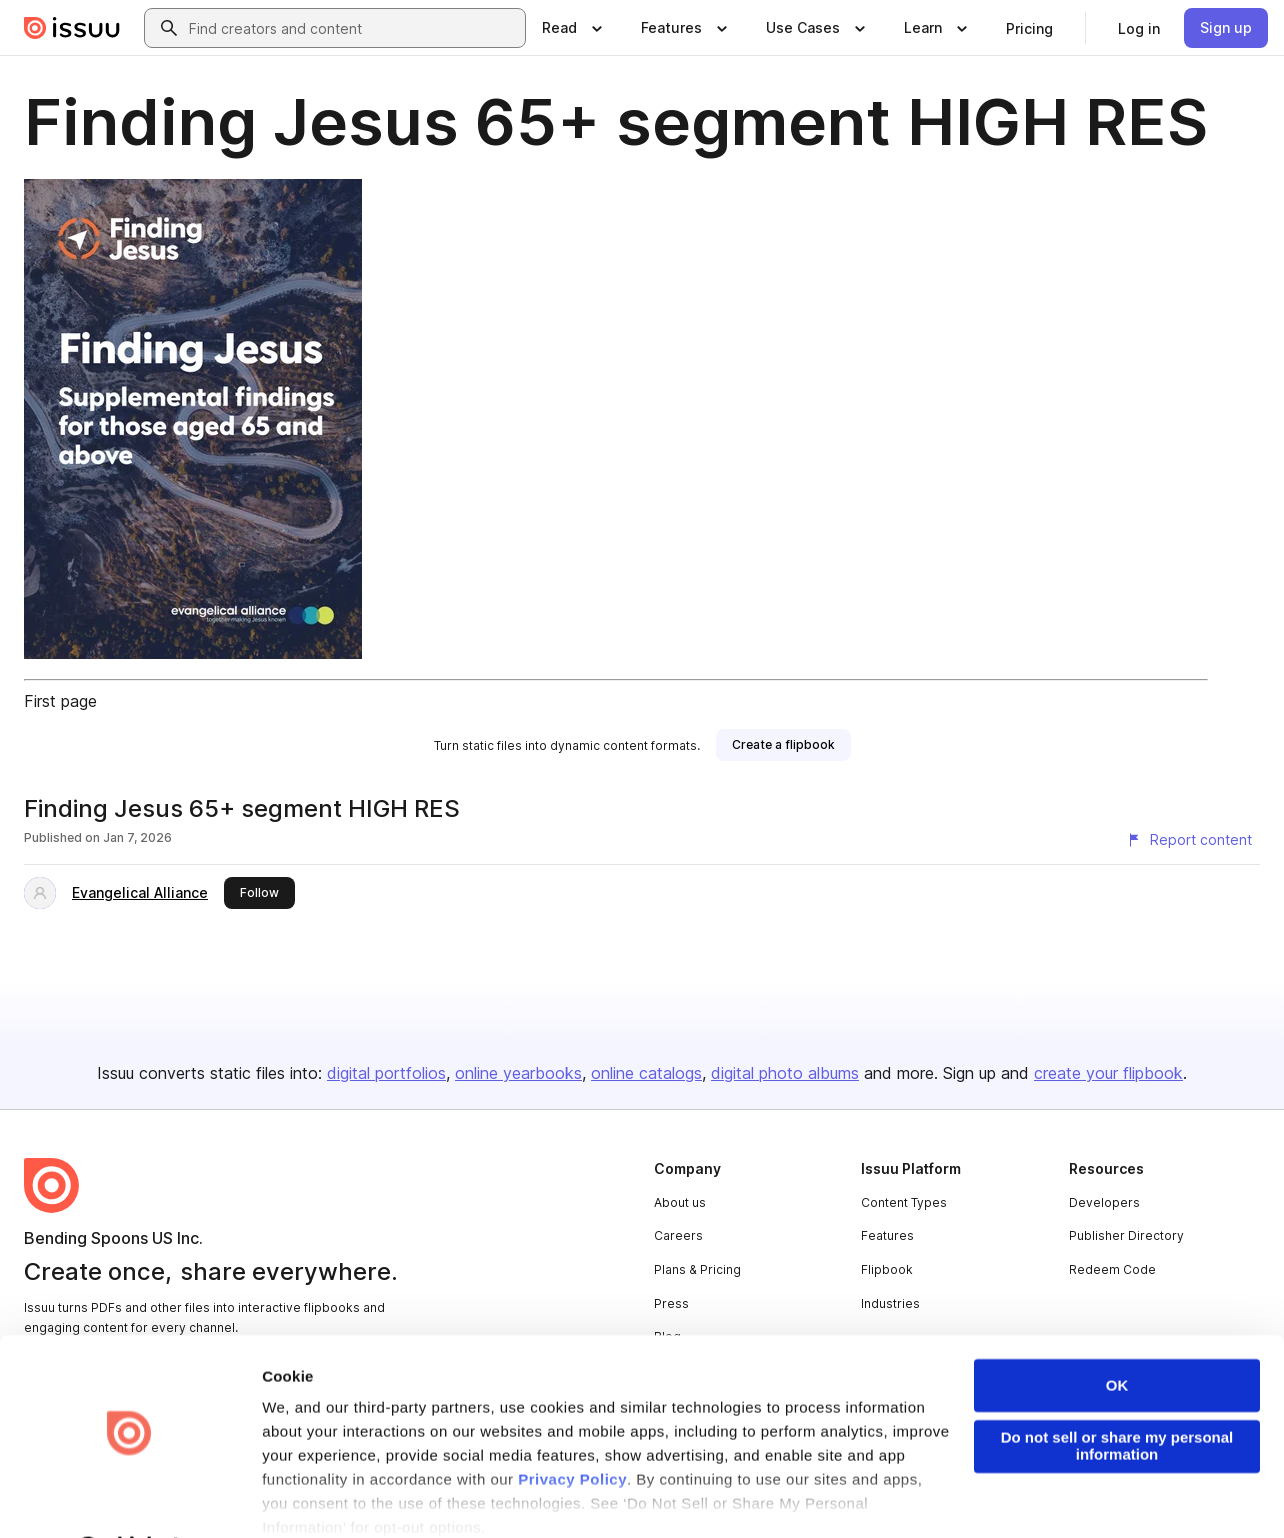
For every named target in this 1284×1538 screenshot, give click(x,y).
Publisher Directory (1126, 1235)
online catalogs (646, 1073)
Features (887, 1235)
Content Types (904, 1202)
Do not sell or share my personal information (1117, 1394)
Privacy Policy (572, 1427)
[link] (1029, 28)
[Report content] (1189, 840)
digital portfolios (386, 1073)
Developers (1104, 1202)
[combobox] (353, 28)
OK (1117, 1333)
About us (680, 1202)
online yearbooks (518, 1073)
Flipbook (887, 1269)
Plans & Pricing (697, 1269)
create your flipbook (1108, 1073)
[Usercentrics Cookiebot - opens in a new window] (129, 1499)
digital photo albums (785, 1073)
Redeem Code (1112, 1269)
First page (60, 701)
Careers (678, 1235)
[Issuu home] (72, 28)
